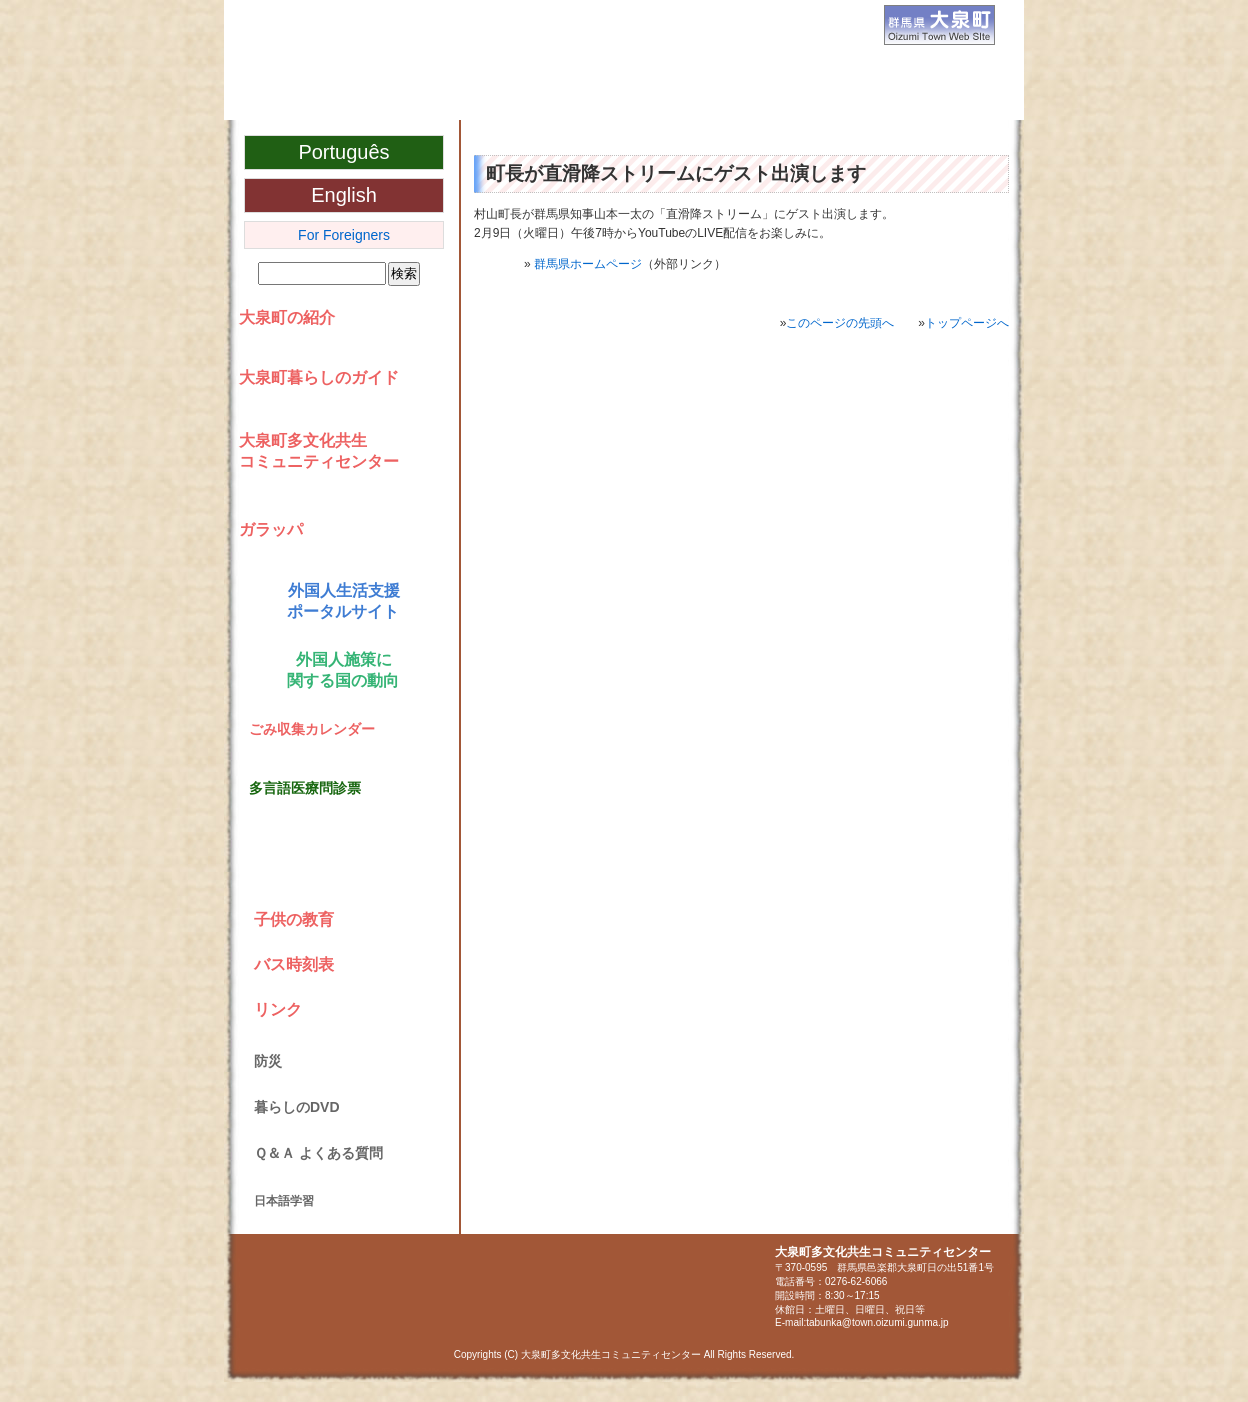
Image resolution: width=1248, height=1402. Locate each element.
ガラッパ (271, 529)
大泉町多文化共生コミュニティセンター (464, 98)
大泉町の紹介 (287, 317)
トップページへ (967, 323)
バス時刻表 (294, 964)
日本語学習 (284, 1201)
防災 (268, 1061)
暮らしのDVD (297, 1107)
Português (343, 152)
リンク (278, 1009)
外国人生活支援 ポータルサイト (339, 601)
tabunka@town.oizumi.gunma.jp (877, 1322)
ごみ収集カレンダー (312, 729)
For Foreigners (344, 235)
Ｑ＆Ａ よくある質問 (318, 1153)
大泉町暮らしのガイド (319, 377)
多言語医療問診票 (305, 788)
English (344, 195)
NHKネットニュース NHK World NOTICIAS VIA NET (339, 862)
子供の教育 (294, 919)
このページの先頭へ (840, 323)
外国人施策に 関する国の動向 (339, 670)
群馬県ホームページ (588, 264)
